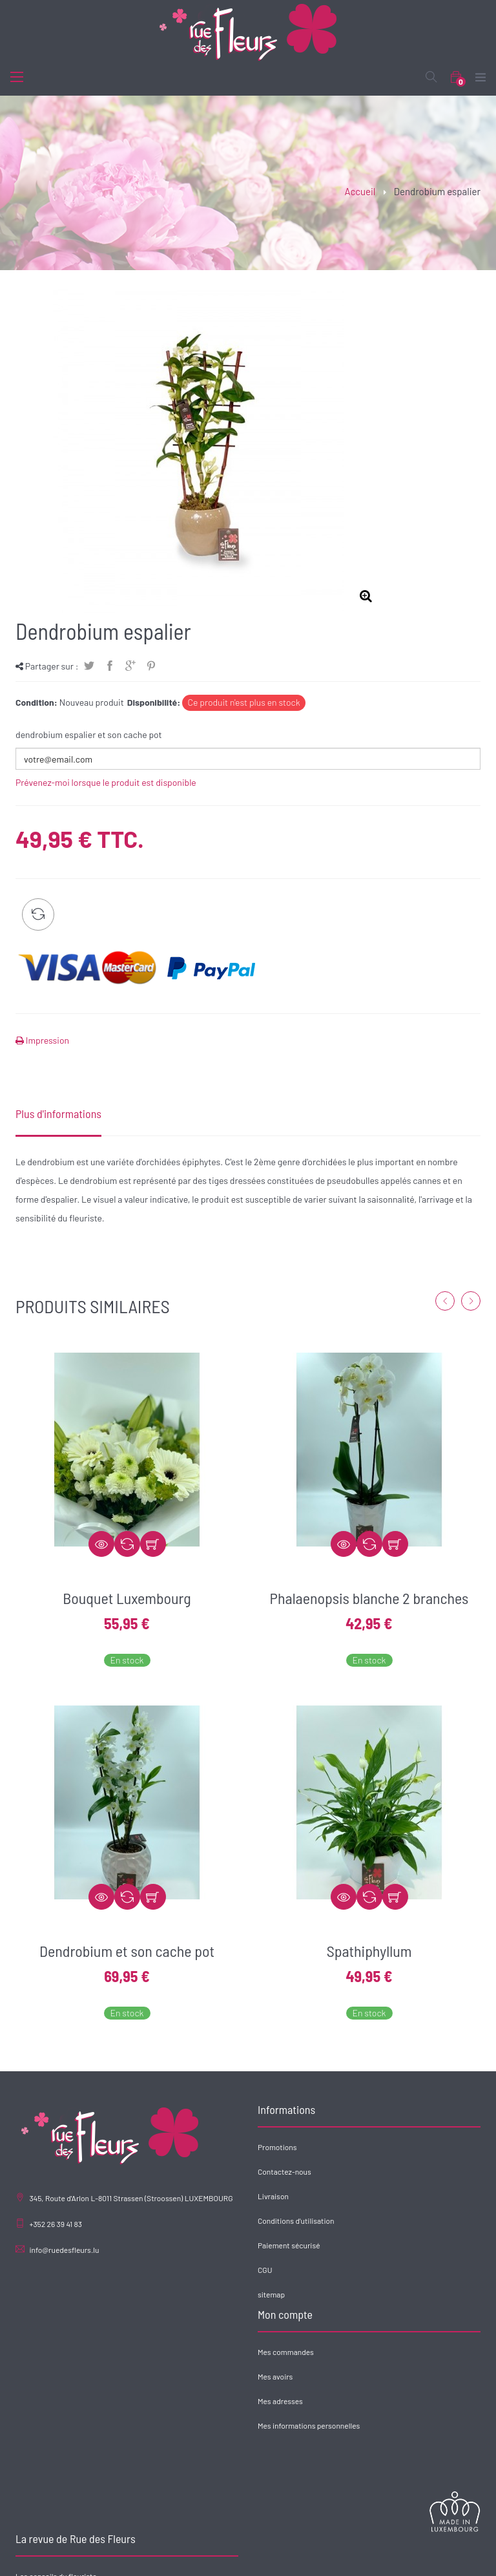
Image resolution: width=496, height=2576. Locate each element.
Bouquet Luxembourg (127, 1598)
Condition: (36, 702)
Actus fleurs (278, 2420)
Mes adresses (38, 2420)
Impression (46, 1040)
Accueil (359, 191)
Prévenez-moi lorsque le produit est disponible (106, 782)
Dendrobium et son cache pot (126, 1951)
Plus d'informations (58, 1113)
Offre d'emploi (281, 2445)
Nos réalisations (345, 2557)
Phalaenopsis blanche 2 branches (369, 1598)
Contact (395, 2557)
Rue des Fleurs (156, 2557)
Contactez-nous (284, 2171)
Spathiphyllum (369, 1951)
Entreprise (291, 2557)
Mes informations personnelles (67, 2445)
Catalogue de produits (227, 2557)
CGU (265, 2269)
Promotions (277, 2146)
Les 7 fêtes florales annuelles (306, 2396)
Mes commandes (44, 2371)
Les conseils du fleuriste (298, 2371)
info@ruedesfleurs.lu (64, 2249)
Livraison (273, 2196)
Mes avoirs (33, 2396)
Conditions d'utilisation (296, 2220)
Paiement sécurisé (289, 2245)
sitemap (271, 2294)
